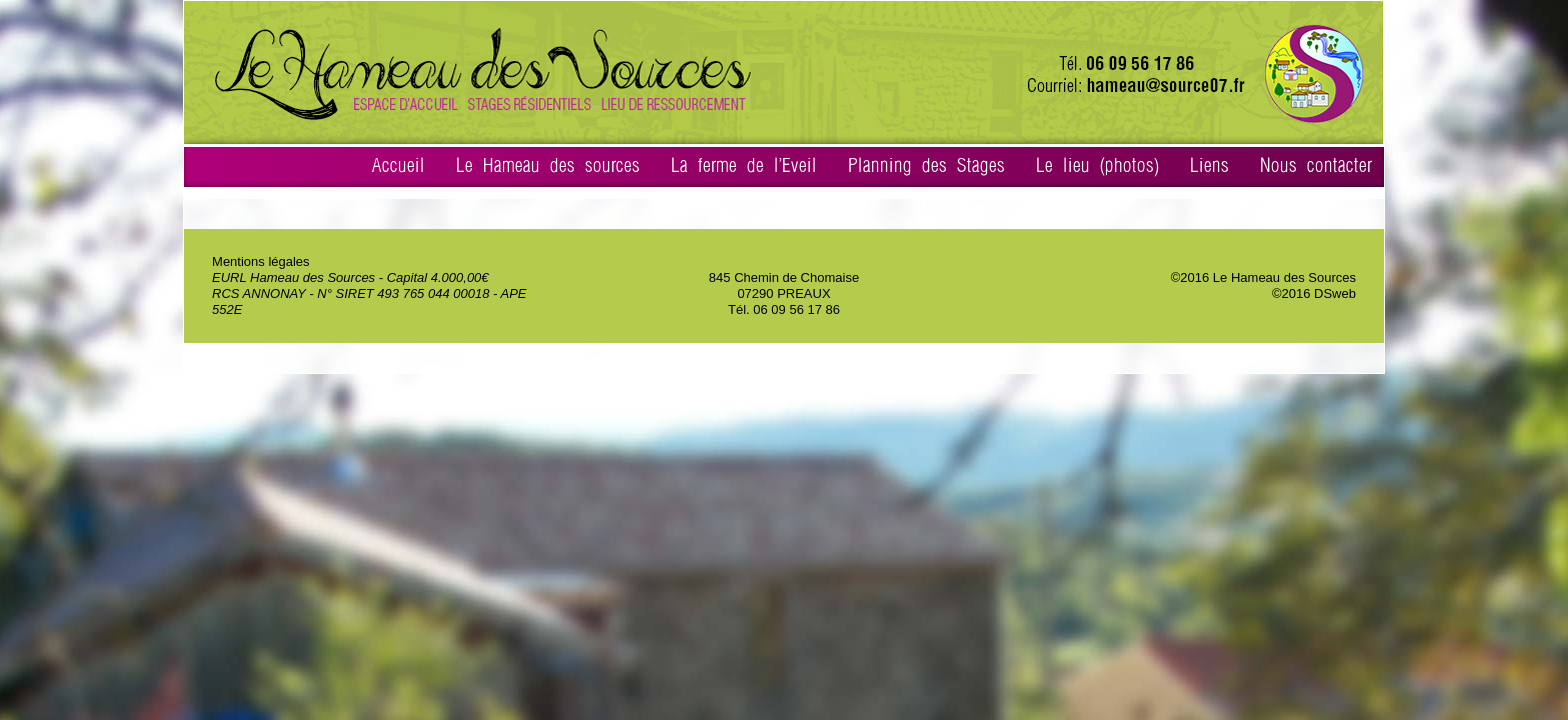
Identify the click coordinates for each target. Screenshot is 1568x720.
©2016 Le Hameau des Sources (1263, 277)
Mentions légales (261, 261)
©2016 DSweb (1314, 293)
